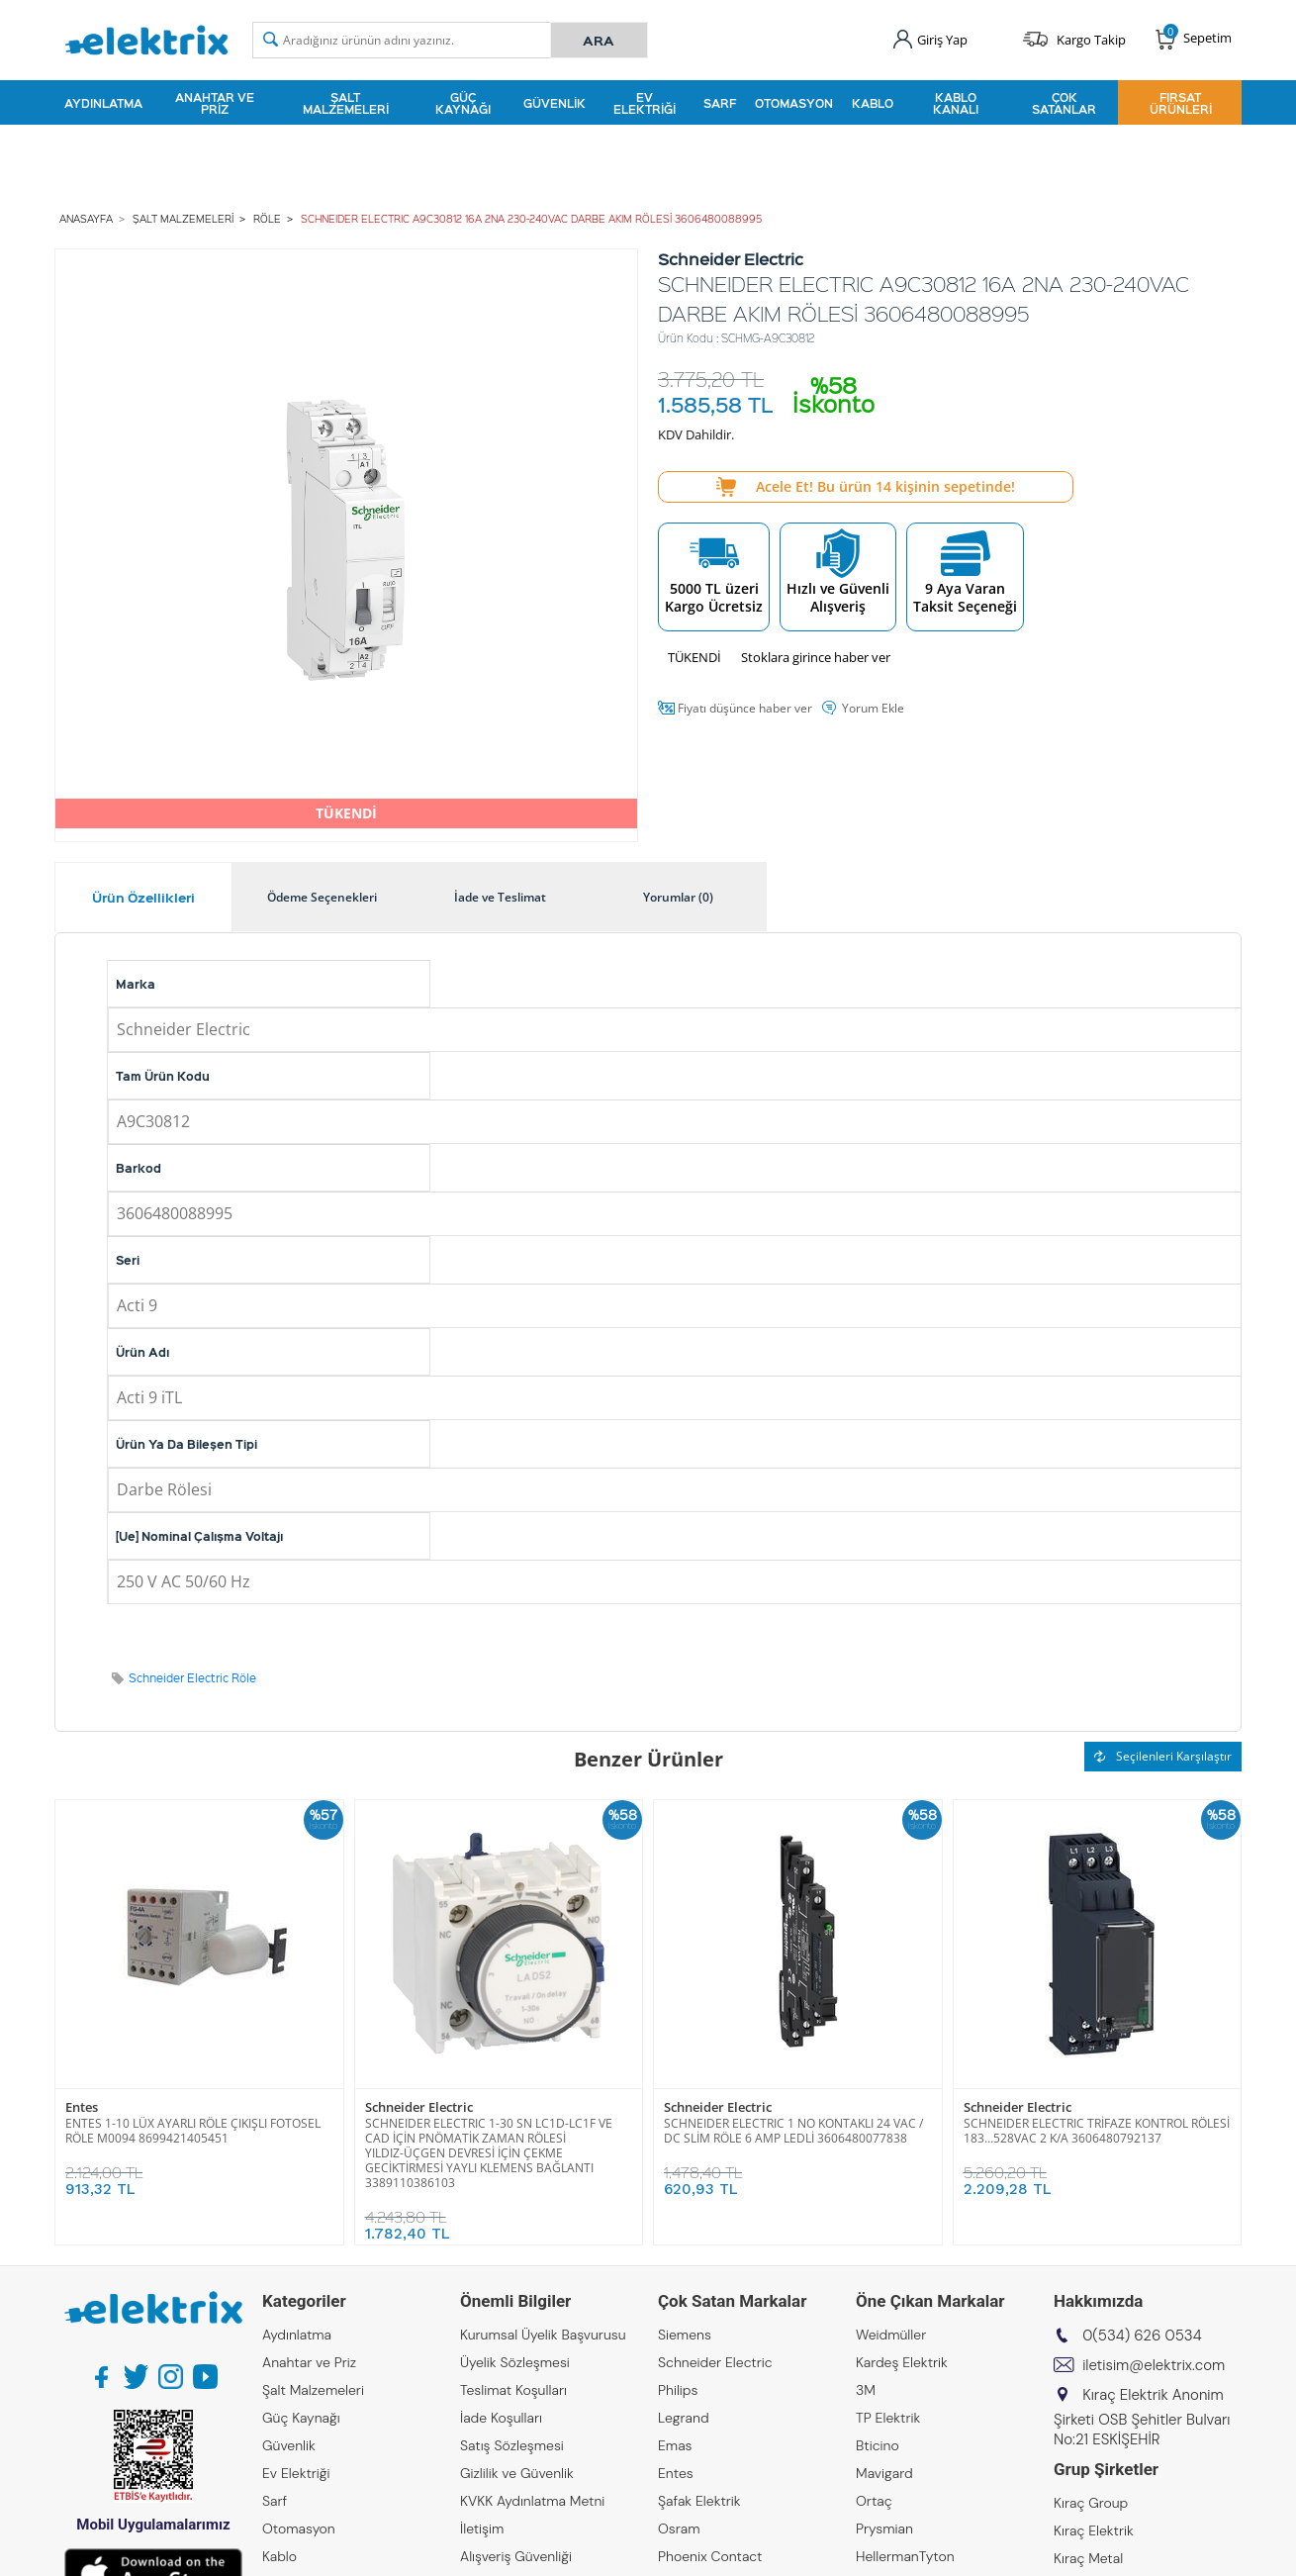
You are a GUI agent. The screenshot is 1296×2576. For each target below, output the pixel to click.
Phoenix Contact (710, 2556)
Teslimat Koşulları (513, 2390)
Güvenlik (554, 103)
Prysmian (884, 2528)
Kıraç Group (1091, 2503)
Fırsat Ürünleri (1181, 103)
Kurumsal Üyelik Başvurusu (543, 2334)
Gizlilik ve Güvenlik (517, 2473)
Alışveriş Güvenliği (516, 2556)
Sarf (719, 103)
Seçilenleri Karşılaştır (1163, 1756)
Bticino (877, 2445)
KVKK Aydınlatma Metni (532, 2501)
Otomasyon (794, 103)
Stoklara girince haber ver (815, 657)
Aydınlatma (103, 103)
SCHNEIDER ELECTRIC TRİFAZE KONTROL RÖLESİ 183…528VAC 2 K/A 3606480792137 (1097, 2131)
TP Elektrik (888, 2418)
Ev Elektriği (644, 103)
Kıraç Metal (1088, 2558)
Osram (679, 2528)
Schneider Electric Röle (192, 1677)
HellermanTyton (905, 2556)
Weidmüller (891, 2334)
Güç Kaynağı (463, 103)
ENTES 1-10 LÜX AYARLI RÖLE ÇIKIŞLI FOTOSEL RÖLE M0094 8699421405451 (193, 2131)
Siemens (684, 2334)
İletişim (482, 2528)
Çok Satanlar (1064, 103)
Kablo (872, 103)
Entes (81, 2107)
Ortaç (874, 2501)
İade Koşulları (501, 2418)
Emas (675, 2445)
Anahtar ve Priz (214, 103)
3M (866, 2390)
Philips (677, 2390)
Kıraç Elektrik (1094, 2530)
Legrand (683, 2418)
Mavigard (884, 2473)
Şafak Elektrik (699, 2501)
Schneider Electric (419, 2107)
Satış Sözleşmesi (512, 2445)
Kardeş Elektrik (902, 2362)
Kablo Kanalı (955, 103)
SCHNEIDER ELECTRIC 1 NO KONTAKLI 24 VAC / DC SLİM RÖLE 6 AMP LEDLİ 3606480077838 (793, 2131)
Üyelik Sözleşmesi (515, 2362)
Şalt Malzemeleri (346, 103)
